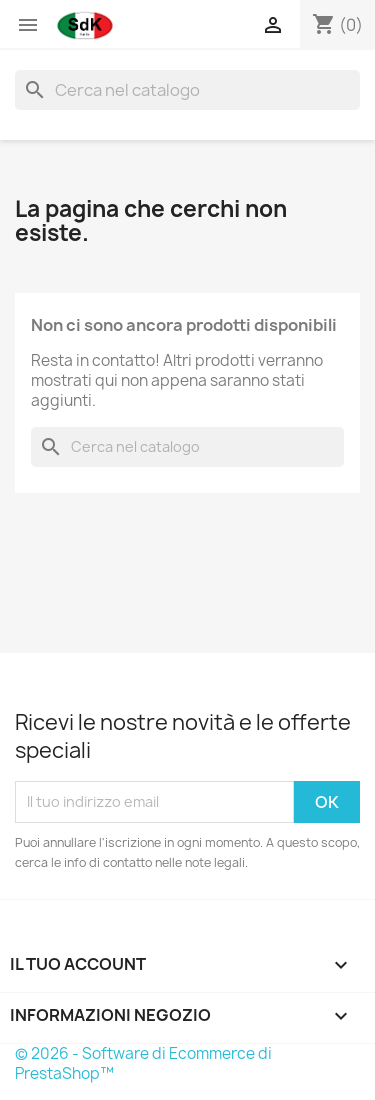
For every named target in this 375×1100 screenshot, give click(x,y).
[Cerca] (187, 90)
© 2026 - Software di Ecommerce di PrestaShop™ (143, 1063)
